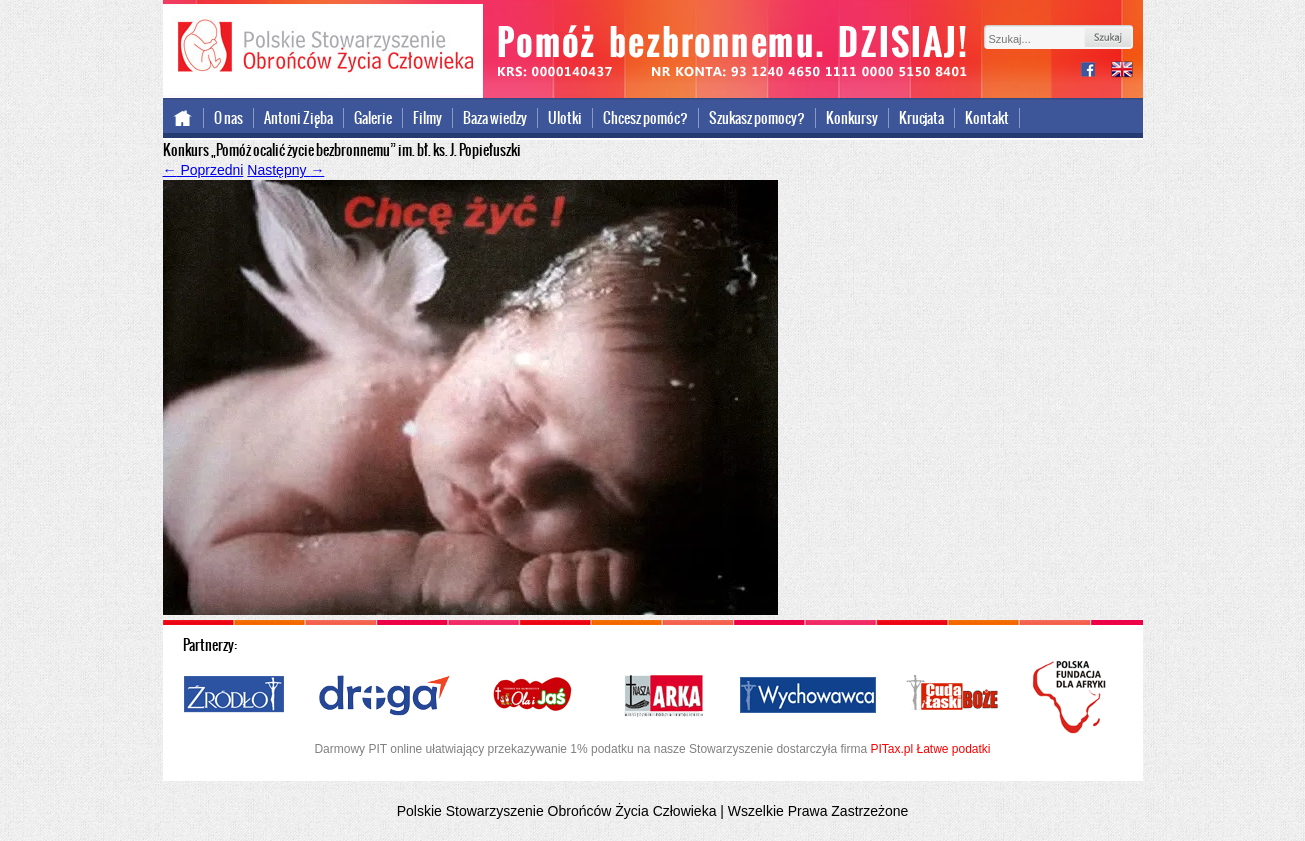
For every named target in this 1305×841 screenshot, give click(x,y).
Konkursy (852, 118)
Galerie (373, 118)
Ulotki (565, 118)
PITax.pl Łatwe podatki (930, 749)
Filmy (427, 118)
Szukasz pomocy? (757, 118)
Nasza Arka (663, 696)
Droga (384, 696)
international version (1122, 71)
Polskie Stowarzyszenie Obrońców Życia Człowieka (323, 48)
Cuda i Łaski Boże (953, 696)
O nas (228, 118)
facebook (1096, 71)
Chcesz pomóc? (645, 118)
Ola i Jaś (534, 696)
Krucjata (921, 118)
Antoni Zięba (298, 118)
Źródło (235, 696)
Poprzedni (203, 170)
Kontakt (987, 118)
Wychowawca (808, 696)
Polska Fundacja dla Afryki (1072, 697)
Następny (285, 170)
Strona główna (183, 118)
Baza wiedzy (495, 118)
